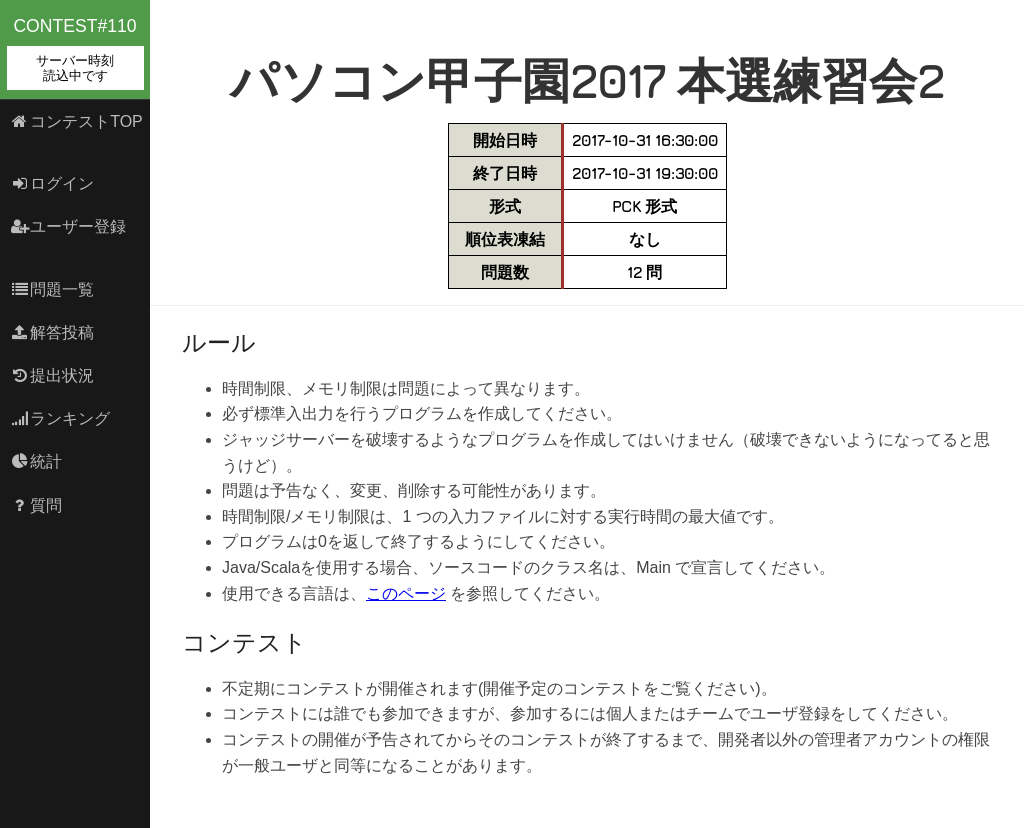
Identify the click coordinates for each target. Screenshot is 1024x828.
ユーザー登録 (68, 226)
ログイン (52, 183)
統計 (36, 461)
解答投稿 (52, 332)
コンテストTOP (76, 121)
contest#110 (75, 53)
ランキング (60, 418)
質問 (36, 505)
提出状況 (52, 375)
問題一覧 (52, 289)
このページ (406, 593)
